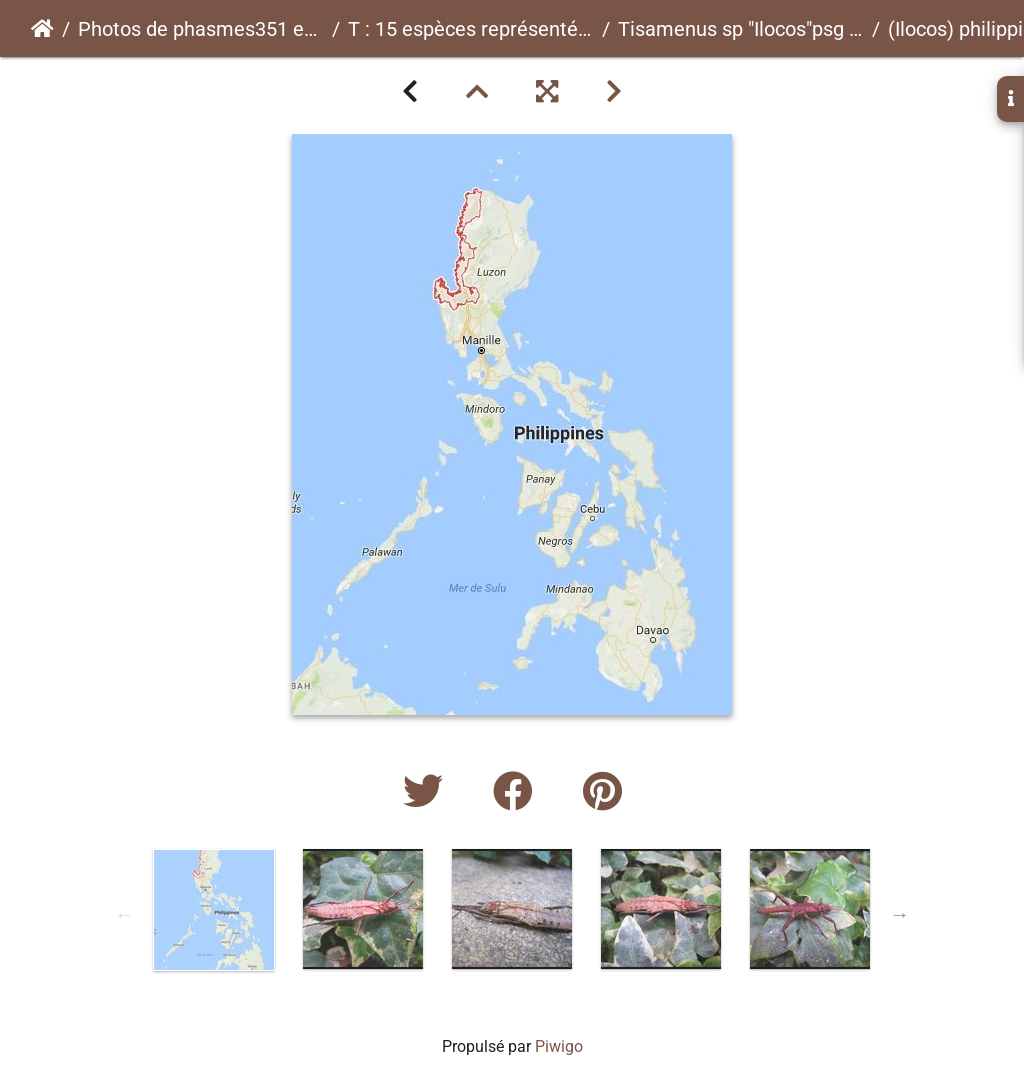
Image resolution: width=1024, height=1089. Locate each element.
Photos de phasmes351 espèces (201, 29)
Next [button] (900, 914)
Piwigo (559, 1046)
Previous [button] (125, 914)
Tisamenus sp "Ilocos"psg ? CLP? (741, 29)
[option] (214, 910)
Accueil (42, 29)
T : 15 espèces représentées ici (471, 29)
